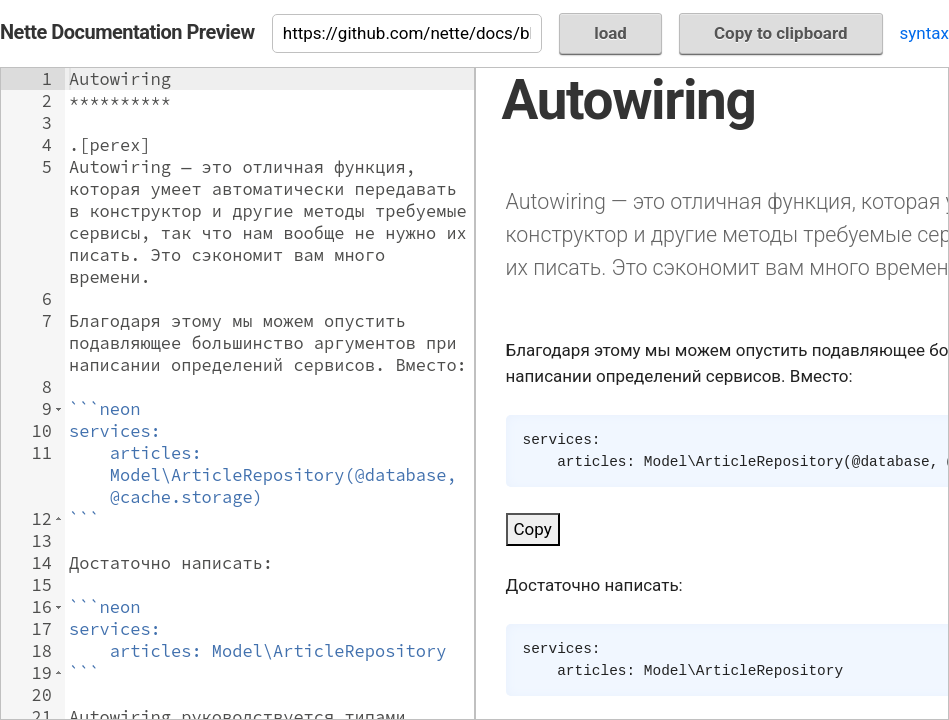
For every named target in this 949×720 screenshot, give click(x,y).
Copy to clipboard (781, 33)
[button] (58, 409)
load (610, 33)
